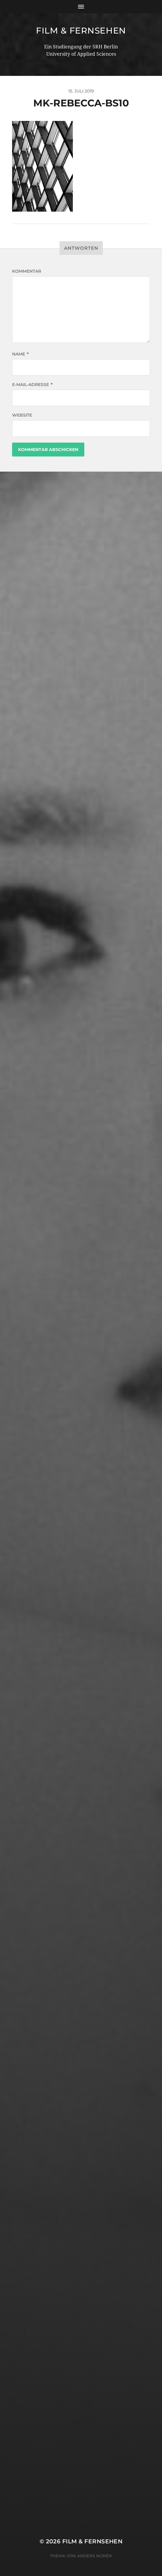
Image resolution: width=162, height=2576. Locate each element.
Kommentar (26, 271)
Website (22, 415)
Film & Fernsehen (81, 30)
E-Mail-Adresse (32, 384)
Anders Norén (94, 2555)
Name (20, 354)
